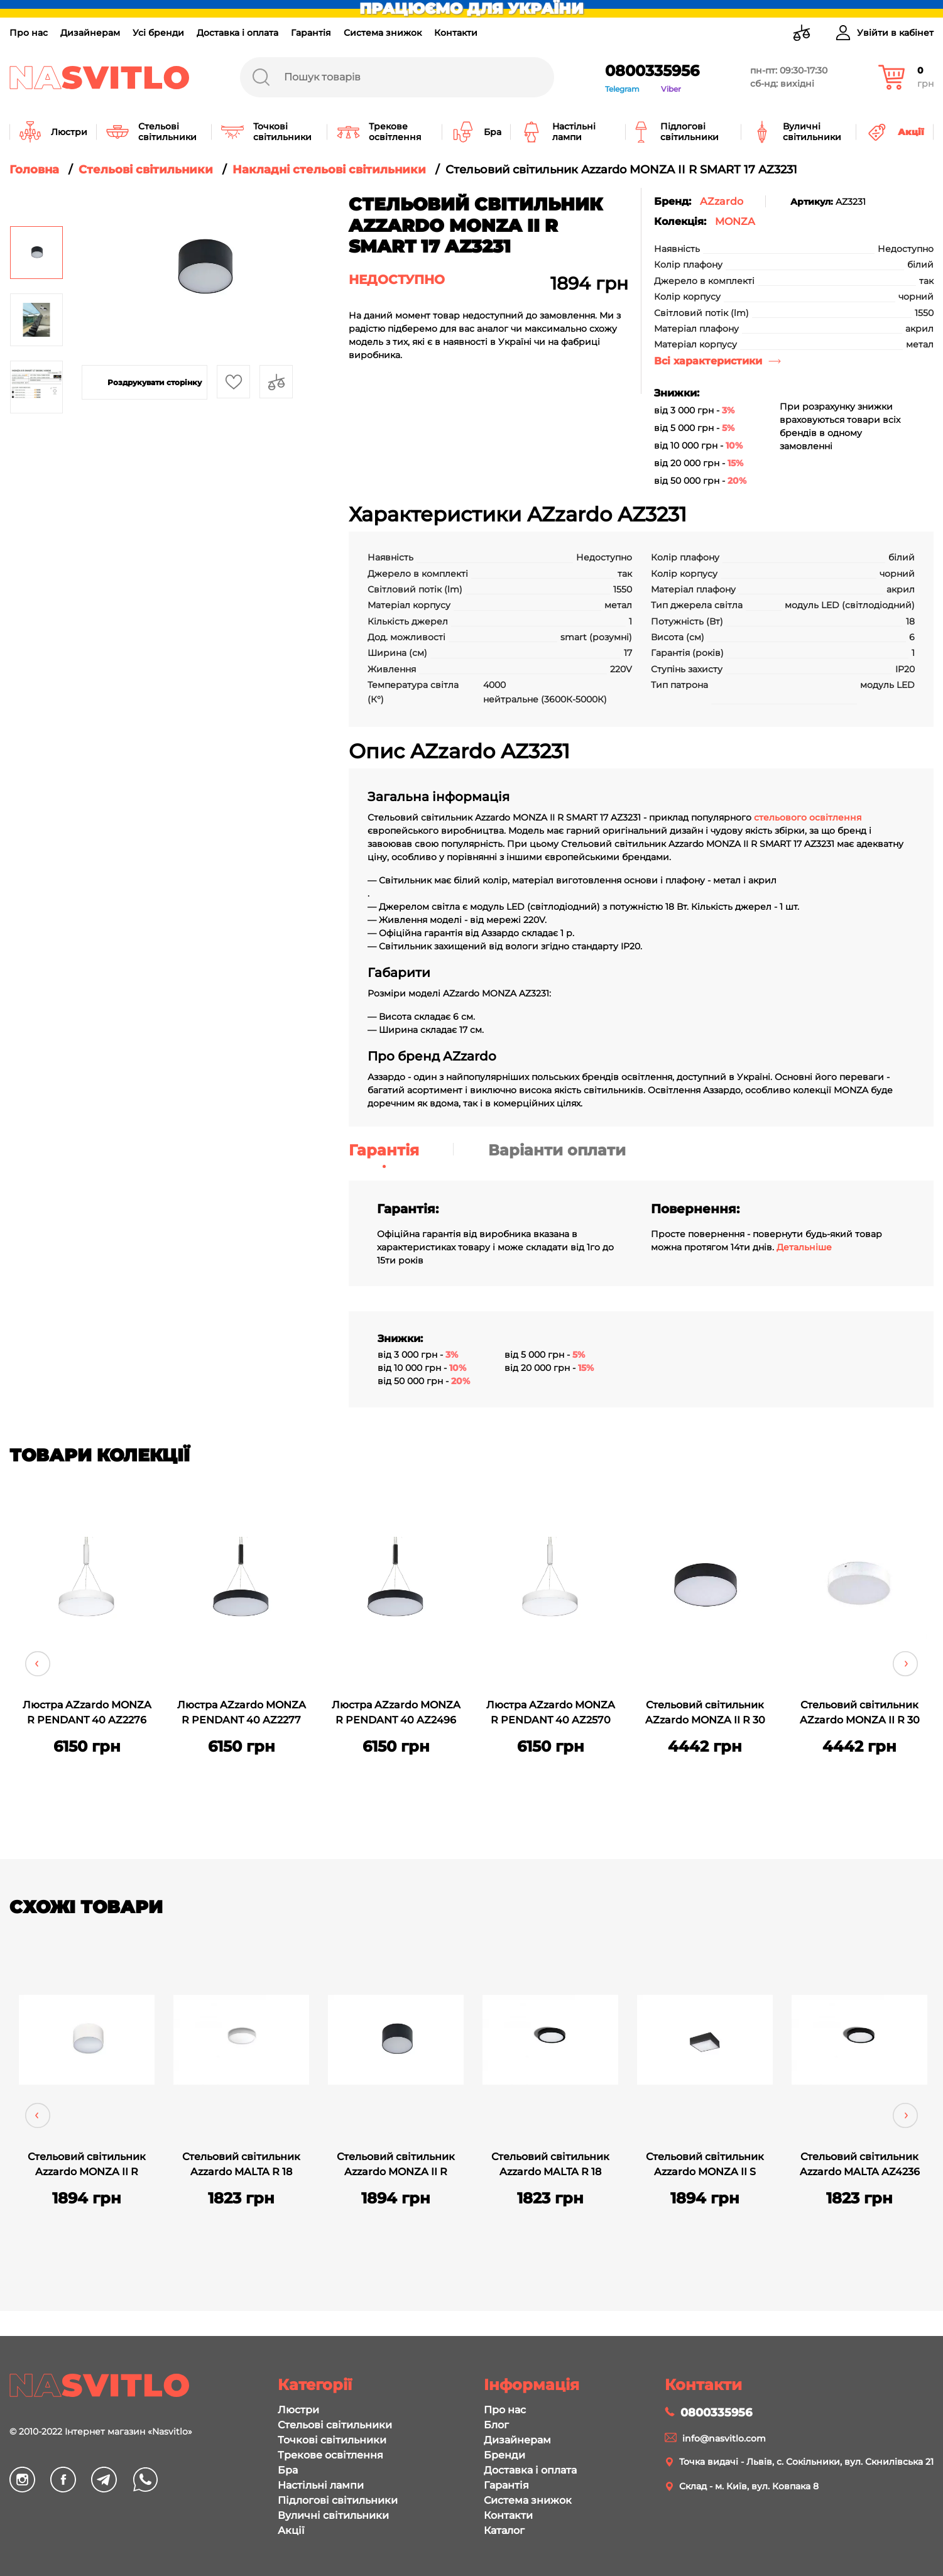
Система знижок (383, 32)
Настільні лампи (321, 2485)
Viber (671, 89)
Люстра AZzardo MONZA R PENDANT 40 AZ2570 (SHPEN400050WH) (550, 1714)
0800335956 (652, 71)
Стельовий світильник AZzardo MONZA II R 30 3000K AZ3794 (705, 1714)
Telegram (622, 89)
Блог (496, 2425)
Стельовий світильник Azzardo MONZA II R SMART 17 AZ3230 (87, 2166)
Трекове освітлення (330, 2455)
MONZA (735, 221)
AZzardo (721, 201)
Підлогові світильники (338, 2500)
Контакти (455, 32)
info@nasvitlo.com (724, 2438)
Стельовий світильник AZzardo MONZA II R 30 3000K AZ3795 (860, 1714)
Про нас (28, 32)
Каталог (504, 2530)
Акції (291, 2530)
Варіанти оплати (557, 1150)
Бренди (504, 2455)
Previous (37, 1663)
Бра (288, 2470)
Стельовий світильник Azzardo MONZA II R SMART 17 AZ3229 (396, 2166)
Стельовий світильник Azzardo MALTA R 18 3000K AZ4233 (241, 2166)
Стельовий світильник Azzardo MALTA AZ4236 (860, 2164)
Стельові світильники (335, 2425)
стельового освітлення (806, 817)
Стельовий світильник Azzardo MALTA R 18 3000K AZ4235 (550, 2166)
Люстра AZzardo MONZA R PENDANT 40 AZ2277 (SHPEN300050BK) (241, 1714)
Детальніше (804, 1247)
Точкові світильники (332, 2440)
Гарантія (311, 32)
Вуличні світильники (333, 2515)
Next (905, 1663)
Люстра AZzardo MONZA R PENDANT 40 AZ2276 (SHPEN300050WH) (87, 1714)
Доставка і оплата (237, 32)
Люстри (298, 2410)
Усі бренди (158, 32)
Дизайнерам (90, 32)
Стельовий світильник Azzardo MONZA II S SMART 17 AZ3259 (705, 2166)
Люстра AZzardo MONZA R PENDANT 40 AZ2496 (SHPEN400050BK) (396, 1714)
